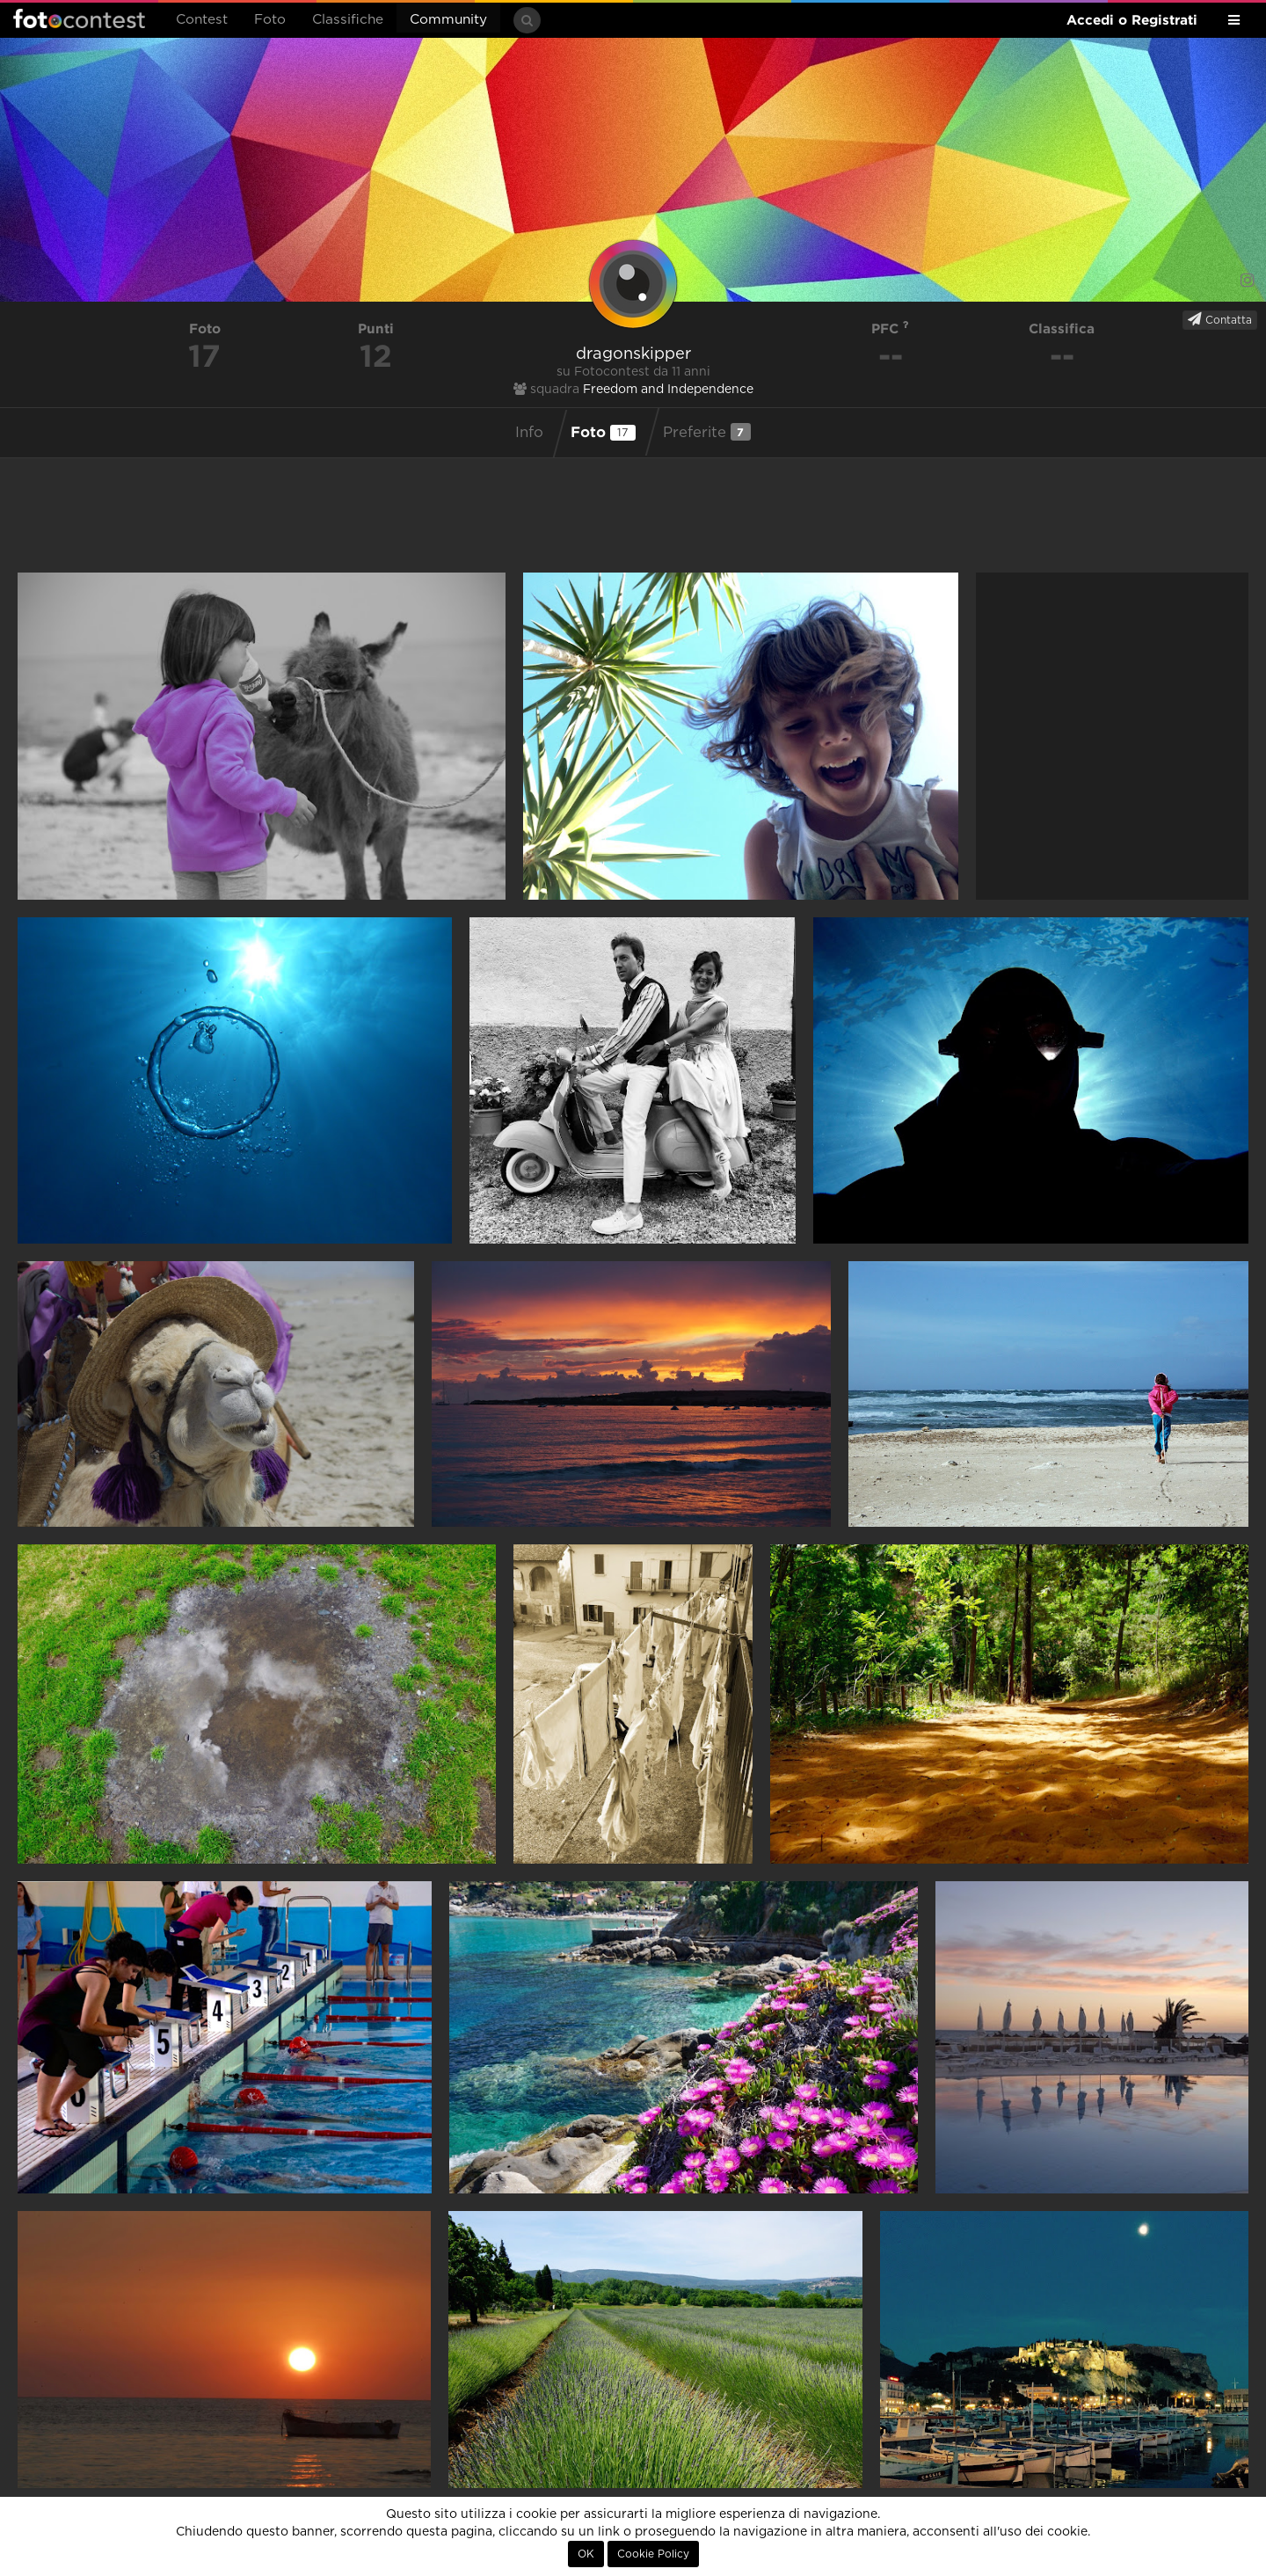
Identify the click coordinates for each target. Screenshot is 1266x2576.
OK (586, 2554)
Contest (202, 19)
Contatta (1220, 319)
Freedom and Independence (668, 389)
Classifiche (347, 19)
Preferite (707, 432)
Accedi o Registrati (1131, 19)
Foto (270, 19)
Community (448, 19)
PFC (890, 328)
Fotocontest (79, 18)
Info (529, 433)
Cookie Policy (653, 2554)
